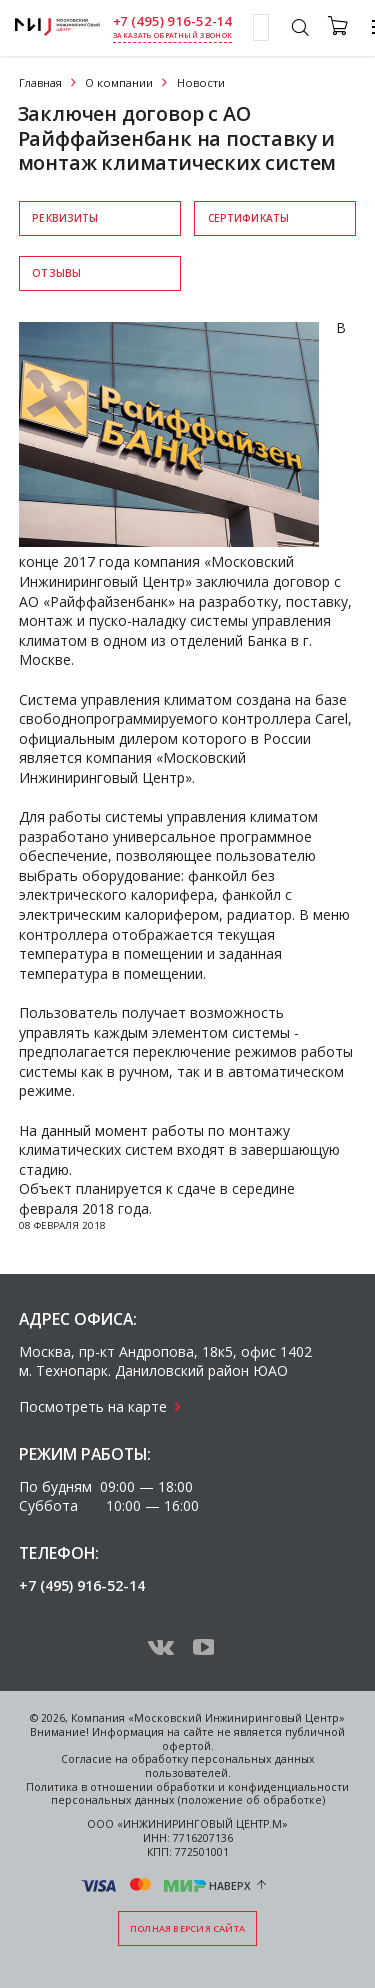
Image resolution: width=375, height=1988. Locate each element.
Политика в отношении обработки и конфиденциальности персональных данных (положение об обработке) (187, 1794)
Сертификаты (248, 218)
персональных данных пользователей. (230, 1766)
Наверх (230, 1885)
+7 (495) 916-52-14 (173, 21)
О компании (119, 82)
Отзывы (56, 273)
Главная (40, 82)
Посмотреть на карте (93, 1406)
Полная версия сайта (187, 1928)
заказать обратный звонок (172, 35)
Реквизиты (65, 218)
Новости (201, 82)
